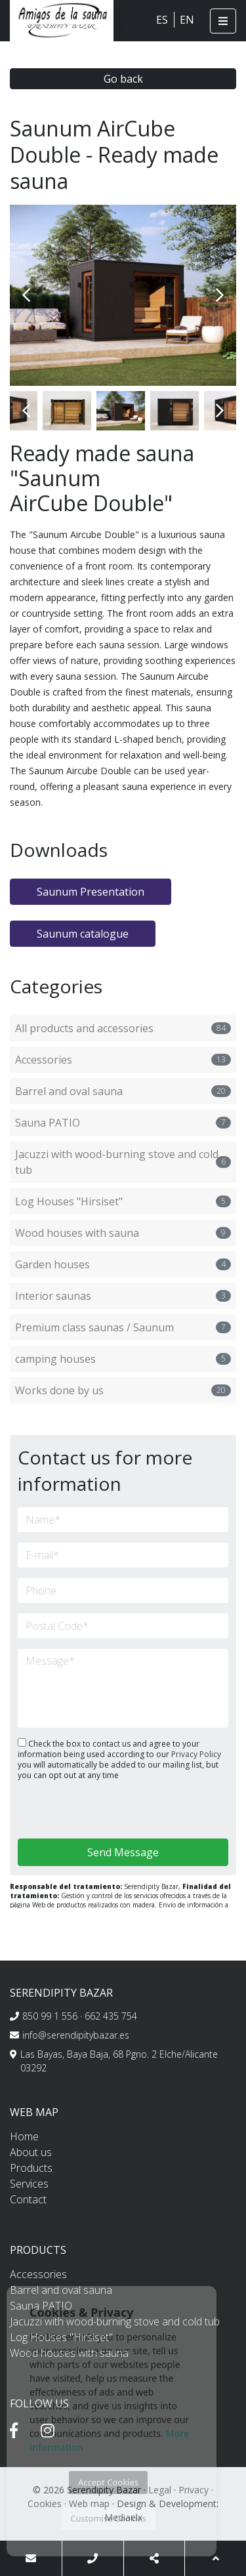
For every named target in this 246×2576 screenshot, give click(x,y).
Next (219, 295)
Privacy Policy (196, 1754)
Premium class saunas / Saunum (123, 1327)
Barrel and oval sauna (123, 1091)
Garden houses (123, 1264)
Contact (28, 2199)
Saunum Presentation (90, 891)
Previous (26, 295)
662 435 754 (111, 2016)
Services (29, 2183)
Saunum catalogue (83, 933)
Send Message (123, 1852)
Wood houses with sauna (123, 1233)
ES (162, 19)
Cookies (45, 2503)
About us (31, 2152)
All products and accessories (123, 1028)
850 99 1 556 (49, 2016)
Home (24, 2136)
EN (187, 19)
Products (31, 2168)
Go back (123, 79)
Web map (89, 2503)
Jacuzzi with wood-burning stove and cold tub (123, 1162)
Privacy (193, 2489)
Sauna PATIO (123, 1122)
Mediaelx (123, 2517)
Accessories (123, 1059)
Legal (159, 2489)
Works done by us (123, 1390)
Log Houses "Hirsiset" (123, 1201)
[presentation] (87, 1811)
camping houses (123, 1359)
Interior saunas (123, 1296)
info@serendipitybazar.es (75, 2035)
